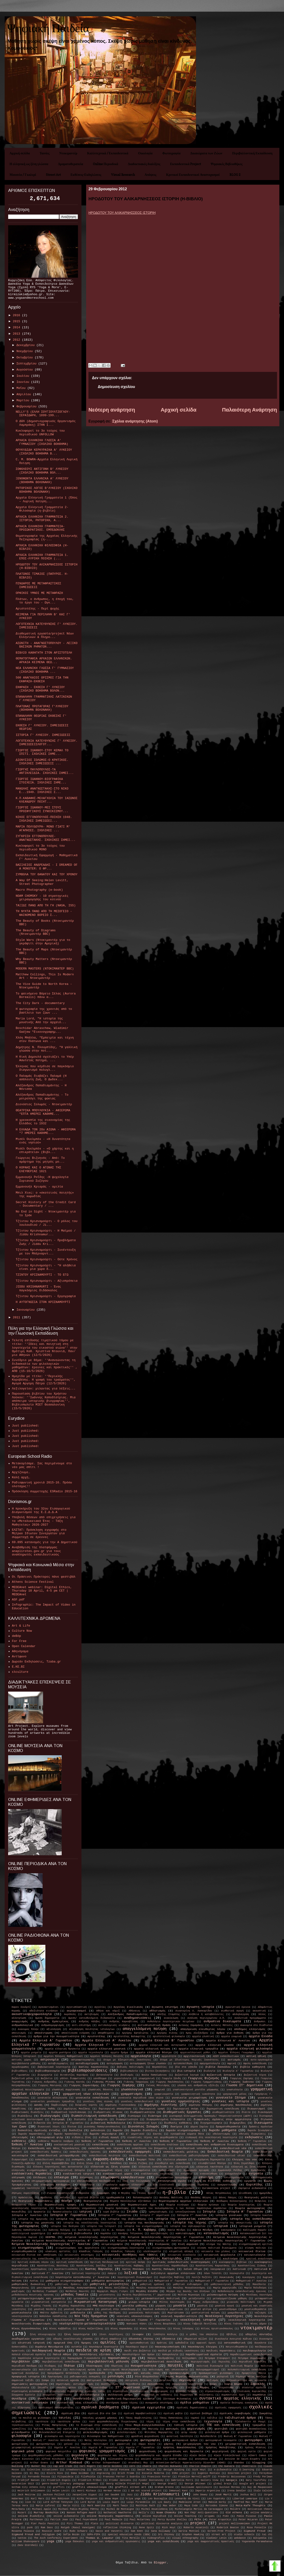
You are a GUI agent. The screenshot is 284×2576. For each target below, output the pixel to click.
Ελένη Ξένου (85, 2163)
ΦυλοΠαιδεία (208, 2436)
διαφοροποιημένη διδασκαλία (165, 2119)
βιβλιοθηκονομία (47, 2071)
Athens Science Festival (33, 1582)
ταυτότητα (41, 2421)
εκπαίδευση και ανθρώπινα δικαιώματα (214, 2144)
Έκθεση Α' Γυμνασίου (97, 2141)
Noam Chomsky (166, 2512)
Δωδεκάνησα (98, 2130)
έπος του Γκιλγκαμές (136, 2181)
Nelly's (144, 2512)
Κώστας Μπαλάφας (133, 2269)
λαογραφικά (217, 2269)
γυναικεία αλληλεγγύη (52, 2097)
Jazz (130, 2494)
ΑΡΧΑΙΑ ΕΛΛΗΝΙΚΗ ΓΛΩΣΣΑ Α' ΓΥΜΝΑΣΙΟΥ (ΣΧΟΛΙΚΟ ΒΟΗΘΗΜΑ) (42, 442)
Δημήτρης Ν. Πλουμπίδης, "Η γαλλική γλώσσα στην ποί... (46, 1049)
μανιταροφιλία (46, 2287)
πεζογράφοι (189, 2358)
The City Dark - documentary (40, 1003)
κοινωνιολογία (254, 2255)
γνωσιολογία (235, 2089)
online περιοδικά (154, 2516)
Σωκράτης (265, 2413)
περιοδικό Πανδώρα (24, 2366)
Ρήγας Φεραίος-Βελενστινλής (187, 2376)
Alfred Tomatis (85, 2459)
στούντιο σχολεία (254, 2387)
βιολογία (209, 2071)
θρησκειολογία (62, 2211)
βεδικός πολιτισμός (130, 2067)
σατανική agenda (68, 2380)
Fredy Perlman (262, 2476)
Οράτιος (162, 2342)
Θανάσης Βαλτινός (171, 2197)
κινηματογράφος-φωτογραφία (170, 2248)
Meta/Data (18, 2509)
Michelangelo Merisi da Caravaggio (199, 2509)
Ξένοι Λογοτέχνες (111, 2334)
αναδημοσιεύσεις (137, 2018)
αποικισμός (19, 2033)
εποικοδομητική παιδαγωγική (96, 2181)
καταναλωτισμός (216, 2233)
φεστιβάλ (221, 2429)
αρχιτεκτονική (194, 2056)
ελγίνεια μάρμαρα (174, 2159)
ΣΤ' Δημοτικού (127, 2387)
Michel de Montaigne (120, 2509)
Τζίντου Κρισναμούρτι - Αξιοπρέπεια (46, 1281)
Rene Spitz (146, 2527)
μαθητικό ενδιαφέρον (187, 2284)
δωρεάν (117, 2130)
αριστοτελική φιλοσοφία (169, 2036)
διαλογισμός (50, 2116)
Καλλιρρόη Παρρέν (254, 2230)
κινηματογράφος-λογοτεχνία (126, 2248)
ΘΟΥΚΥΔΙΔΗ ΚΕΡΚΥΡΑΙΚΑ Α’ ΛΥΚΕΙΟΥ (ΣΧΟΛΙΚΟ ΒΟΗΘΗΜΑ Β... (44, 451)
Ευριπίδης (254, 2184)
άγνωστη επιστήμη (165, 2007)
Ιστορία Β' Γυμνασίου (68, 2215)
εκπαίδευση (100, 2144)
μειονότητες (107, 2294)
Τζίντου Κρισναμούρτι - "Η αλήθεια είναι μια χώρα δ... (45, 1267)
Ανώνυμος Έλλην (28, 2029)
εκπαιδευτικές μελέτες (180, 2152)
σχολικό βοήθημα (201, 2413)
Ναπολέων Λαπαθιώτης (53, 2316)
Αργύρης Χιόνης (167, 2033)
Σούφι (213, 2384)
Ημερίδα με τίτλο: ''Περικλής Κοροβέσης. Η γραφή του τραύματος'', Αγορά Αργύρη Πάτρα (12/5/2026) (43, 1380)
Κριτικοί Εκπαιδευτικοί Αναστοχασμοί (193, 175)
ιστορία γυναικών (228, 2215)
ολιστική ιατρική (31, 2342)
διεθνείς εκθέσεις (178, 2123)
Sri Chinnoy (166, 2534)
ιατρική (85, 2211)
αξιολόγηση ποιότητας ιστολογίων (92, 2029)
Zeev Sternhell (27, 2545)
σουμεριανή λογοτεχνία (187, 2384)
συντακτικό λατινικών (30, 2402)
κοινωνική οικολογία (182, 2255)
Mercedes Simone (217, 2505)
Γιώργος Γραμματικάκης (206, 2082)
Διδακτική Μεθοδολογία (108, 2123)
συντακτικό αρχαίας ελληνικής (230, 2398)
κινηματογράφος (31, 2248)
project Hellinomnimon (234, 2523)
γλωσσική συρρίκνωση (66, 2089)
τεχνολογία (213, 2421)
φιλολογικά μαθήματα (252, 2432)
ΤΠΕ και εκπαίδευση (223, 2425)
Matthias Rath (145, 2505)
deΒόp (16, 1636)
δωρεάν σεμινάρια (103, 2134)
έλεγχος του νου (244, 2159)
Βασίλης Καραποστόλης (93, 2067)
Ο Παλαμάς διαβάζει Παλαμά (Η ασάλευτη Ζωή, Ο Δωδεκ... (41, 1077)
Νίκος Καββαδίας (60, 2328)
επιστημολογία (234, 2177)
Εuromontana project (216, 2188)
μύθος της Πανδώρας (107, 2312)
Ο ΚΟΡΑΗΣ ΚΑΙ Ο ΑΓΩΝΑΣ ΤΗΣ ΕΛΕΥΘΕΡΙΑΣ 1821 (38, 1169)
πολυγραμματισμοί (207, 2369)
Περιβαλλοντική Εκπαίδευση (252, 153)
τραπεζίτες (19, 2428)
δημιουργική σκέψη (185, 2108)
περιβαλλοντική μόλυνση (108, 2361)
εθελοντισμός (221, 2134)
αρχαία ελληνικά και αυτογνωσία (162, 2045)
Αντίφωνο (19, 1656)
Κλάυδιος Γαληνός (123, 2251)
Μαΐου (22, 388)
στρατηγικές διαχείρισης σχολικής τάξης (77, 2391)
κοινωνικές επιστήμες (79, 2255)
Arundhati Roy (138, 2462)
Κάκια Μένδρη (203, 2230)
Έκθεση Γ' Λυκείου (27, 2144)
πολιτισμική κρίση (82, 2369)
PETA (197, 2519)
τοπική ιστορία (185, 2425)
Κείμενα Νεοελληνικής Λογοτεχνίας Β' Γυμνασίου (70, 2240)
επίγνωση (18, 2177)
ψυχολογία (79, 2455)
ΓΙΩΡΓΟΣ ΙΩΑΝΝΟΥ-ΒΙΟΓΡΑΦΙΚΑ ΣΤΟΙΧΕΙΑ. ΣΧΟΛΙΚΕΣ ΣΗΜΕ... (41, 781)
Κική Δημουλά (188, 2244)
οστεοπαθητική (234, 2342)
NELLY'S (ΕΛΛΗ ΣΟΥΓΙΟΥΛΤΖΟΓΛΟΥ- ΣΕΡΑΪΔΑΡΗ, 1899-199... (43, 413)
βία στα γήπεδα (186, 2067)
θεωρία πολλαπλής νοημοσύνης (76, 2208)
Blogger (160, 2562)
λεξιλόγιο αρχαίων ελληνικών (173, 2273)
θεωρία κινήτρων (177, 2204)
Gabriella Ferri (182, 2480)
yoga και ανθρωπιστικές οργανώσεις (116, 2541)
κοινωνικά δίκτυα (252, 2251)
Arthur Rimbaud (69, 2462)
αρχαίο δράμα (119, 2052)
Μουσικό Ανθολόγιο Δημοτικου (163, 2309)
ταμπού (194, 2418)
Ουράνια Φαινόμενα (49, 2346)
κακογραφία (228, 2230)
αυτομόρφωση (115, 2063)
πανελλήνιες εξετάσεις (96, 2354)
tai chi (267, 2534)
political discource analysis (162, 2523)
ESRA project (181, 2473)
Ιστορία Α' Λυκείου (26, 2215)
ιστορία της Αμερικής (33, 2219)
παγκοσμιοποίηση (167, 2346)
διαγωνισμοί (256, 2108)
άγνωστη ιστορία (200, 2007)
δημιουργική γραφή (152, 2108)
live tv (30, 2502)
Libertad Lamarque (245, 2498)
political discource (120, 2523)
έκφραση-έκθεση (108, 2159)
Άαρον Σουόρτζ (21, 2007)
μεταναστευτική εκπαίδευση (114, 2298)
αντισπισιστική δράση (154, 2025)
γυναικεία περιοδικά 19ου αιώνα (140, 2097)
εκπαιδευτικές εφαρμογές (130, 2152)
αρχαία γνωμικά (231, 2036)
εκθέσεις (19, 2141)
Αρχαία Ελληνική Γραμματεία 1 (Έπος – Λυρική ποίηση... (46, 499)
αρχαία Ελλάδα (260, 2036)
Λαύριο (112, 2273)
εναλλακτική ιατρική (78, 2173)
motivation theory (260, 2509)
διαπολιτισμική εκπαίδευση (94, 2116)
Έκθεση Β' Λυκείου (214, 2141)
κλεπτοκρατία (152, 2251)
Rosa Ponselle (256, 2527)
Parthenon (36, 2519)
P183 (226, 2516)
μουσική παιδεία (45, 2309)
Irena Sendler (236, 2490)
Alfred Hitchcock (53, 2459)
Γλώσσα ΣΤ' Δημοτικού (244, 2085)
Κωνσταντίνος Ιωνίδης (91, 2265)
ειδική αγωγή (108, 2137)
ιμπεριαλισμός (158, 2211)
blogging (258, 2462)
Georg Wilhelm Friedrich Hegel (127, 2483)
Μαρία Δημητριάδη (225, 2287)
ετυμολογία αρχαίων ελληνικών (124, 2184)
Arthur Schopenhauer (106, 2462)
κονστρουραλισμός (124, 2258)
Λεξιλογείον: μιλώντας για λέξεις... (43, 1388)
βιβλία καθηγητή (252, 2067)
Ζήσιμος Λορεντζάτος (25, 2193)
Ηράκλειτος (25, 2197)
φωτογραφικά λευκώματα (221, 2440)
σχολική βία (70, 2413)
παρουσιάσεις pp (122, 2358)
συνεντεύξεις (84, 2398)
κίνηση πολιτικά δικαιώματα (217, 2248)
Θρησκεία (39, 2211)
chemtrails (249, 2466)
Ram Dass (47, 2527)
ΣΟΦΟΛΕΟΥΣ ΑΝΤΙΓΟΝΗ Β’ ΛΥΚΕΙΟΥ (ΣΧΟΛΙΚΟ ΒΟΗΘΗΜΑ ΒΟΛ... (42, 470)
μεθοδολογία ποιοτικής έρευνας (33, 2294)
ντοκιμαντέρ (256, 2328)
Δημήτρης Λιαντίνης (160, 2105)
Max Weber (169, 2505)
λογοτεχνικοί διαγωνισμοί (134, 2277)
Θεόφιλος (260, 2201)
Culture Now (22, 1631)
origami (209, 2516)
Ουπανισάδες (20, 2346)
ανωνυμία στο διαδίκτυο (256, 2025)
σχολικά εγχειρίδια (148, 2407)
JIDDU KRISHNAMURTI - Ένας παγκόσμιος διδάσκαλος (38, 1288)
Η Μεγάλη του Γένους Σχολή (136, 2193)
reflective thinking (117, 2527)
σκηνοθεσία (133, 2384)
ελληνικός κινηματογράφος (29, 2170)
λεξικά (130, 2273)
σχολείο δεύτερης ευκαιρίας (239, 2402)
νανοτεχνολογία (22, 2316)
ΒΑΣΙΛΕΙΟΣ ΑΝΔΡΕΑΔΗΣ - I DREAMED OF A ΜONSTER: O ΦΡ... (46, 866)
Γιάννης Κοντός (74, 2082)
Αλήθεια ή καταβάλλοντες (206, 2014)
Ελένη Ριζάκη (138, 2163)
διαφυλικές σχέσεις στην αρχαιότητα (222, 2119)
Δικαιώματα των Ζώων (206, 153)
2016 (17, 315)
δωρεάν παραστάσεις (31, 2134)
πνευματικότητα (143, 2366)
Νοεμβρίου (26, 351)
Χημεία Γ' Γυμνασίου (140, 2447)
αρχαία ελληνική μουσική (106, 2048)
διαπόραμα (134, 2116)
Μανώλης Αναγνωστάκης (151, 2287)
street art (218, 2534)
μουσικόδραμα (228, 2309)
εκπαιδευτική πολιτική (144, 2155)
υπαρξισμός (87, 2428)
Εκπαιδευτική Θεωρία (225, 2152)
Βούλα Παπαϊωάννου (154, 2075)
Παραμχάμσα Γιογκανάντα (84, 2358)
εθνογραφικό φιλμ (50, 2137)
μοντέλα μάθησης (134, 2305)
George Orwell (167, 2483)
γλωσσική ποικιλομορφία (28, 2089)
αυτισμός (234, 2059)
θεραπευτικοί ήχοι (142, 2204)
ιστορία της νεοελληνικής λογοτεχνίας (89, 2222)
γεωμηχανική (147, 2078)
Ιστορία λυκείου (261, 2215)
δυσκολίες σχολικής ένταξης (39, 2130)
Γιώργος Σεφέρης (121, 2085)
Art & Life (21, 1625)
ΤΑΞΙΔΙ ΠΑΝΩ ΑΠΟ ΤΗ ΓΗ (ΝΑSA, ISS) (45, 905)
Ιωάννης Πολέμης (59, 2230)
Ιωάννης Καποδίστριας (26, 2230)
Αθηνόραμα (20, 1651)
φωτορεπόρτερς (45, 2444)
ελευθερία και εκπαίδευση (172, 2163)
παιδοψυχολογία (254, 2350)
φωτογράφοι (254, 2440)
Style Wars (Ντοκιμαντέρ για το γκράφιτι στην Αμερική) (43, 941)
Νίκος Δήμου (258, 2323)
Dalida (97, 2469)
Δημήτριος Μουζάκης (77, 2108)
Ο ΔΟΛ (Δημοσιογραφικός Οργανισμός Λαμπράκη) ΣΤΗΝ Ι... (45, 423)
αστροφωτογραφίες (83, 2059)
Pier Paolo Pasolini (45, 2523)
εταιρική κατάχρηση (56, 2184)
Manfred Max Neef (245, 2502)
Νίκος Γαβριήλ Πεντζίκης (200, 2323)
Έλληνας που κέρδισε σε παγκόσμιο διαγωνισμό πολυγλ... (45, 1068)
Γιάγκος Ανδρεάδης (44, 2082)
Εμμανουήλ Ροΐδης (230, 2170)
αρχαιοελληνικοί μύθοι (195, 2052)
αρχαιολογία (141, 2056)
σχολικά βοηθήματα (99, 2407)
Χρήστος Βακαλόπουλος (179, 2447)
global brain (222, 2483)
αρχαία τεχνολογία (90, 2052)
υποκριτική (108, 2428)
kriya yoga (133, 2498)
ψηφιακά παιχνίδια (58, 2451)
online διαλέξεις (31, 2516)
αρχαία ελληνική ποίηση (152, 2048)
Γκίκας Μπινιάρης (158, 2085)
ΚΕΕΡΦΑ (50, 2237)
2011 (17, 1317)
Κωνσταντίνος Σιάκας (252, 2265)
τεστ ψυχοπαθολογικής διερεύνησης (113, 2421)
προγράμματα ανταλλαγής (63, 2373)
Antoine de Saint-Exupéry (242, 2459)
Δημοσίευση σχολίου (116, 387)
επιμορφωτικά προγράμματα (173, 2177)
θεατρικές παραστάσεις (35, 2201)
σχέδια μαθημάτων (194, 2402)
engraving (103, 2473)
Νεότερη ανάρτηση (111, 410)
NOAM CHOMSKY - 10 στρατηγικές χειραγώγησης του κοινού (42, 897)
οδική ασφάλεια (111, 2338)
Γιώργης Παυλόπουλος (170, 2082)
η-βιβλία (174, 2192)
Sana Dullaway (160, 2531)
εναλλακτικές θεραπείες (32, 2173)
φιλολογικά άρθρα (217, 2432)
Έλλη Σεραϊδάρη (244, 2163)
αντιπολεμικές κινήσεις (114, 2025)
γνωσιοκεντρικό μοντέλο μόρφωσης (196, 2089)
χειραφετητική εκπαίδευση (245, 2444)
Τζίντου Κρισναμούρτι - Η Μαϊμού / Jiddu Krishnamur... (45, 1232)
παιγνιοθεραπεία (237, 2346)
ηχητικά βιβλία (88, 2197)
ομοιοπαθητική (139, 2342)
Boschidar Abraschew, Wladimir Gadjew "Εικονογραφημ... (42, 1030)
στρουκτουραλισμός (217, 2391)
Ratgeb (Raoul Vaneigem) (78, 2527)
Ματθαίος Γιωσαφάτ (45, 2291)
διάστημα (154, 2116)
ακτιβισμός (92, 2014)
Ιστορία (209, 2211)
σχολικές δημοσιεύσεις (191, 2407)
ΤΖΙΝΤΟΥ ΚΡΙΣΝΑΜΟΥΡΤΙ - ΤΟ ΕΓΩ (42, 1275)
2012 (17, 340)
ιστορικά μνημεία (252, 2226)
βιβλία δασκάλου (218, 2067)
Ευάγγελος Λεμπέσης (195, 2184)
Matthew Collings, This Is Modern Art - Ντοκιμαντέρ (45, 976)
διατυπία (80, 2119)
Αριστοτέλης (96, 2036)
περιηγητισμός (200, 2361)
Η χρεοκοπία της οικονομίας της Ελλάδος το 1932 (43, 1121)
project (198, 2523)
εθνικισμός (20, 2137)
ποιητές (175, 2366)
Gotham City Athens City (28, 2487)
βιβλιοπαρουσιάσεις (87, 2071)
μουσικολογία (21, 2312)
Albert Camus (257, 2455)
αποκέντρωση (43, 2033)
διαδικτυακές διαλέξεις (28, 2112)
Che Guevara (226, 2466)
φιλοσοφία (21, 2436)
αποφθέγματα (106, 2033)
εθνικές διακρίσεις (252, 2134)
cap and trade (62, 2466)
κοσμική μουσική (204, 2258)
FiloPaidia (88, 2476)
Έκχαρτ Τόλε (146, 2159)
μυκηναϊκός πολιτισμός (144, 2312)
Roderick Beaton (228, 2527)
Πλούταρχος (94, 2366)
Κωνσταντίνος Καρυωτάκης (213, 2265)
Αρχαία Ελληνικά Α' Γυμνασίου (46, 2040)
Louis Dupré (111, 2502)
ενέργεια (186, 2173)
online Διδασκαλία (66, 2516)
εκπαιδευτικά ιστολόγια (193, 2148)
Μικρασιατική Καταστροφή (95, 2302)
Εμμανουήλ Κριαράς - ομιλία (39, 1186)
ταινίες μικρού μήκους (99, 2418)
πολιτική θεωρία (242, 2366)
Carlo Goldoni (112, 2466)
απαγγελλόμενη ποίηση (145, 2029)
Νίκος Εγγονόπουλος (26, 2328)
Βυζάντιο (46, 2078)
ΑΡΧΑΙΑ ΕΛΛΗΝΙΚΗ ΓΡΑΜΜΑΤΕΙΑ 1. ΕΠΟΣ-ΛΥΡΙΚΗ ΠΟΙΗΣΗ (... (42, 557)
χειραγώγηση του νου (199, 2444)
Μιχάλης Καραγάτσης (72, 2305)
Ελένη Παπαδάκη (111, 2163)
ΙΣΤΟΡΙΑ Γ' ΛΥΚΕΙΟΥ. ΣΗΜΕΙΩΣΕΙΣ (43, 735)
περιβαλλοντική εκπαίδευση (60, 2361)
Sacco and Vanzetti (109, 2531)
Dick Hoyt (199, 2469)
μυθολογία (77, 2312)
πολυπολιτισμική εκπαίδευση (247, 2369)
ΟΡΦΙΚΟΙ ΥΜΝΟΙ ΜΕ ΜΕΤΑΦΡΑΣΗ (39, 593)
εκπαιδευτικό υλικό (231, 2155)
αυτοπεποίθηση (182, 2063)
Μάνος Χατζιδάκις (116, 2287)
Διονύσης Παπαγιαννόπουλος (102, 2126)
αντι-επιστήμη (81, 2025)
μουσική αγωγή (224, 2305)
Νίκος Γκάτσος (233, 2323)
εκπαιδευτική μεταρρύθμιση (58, 2155)
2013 (17, 334)
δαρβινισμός (59, 2105)
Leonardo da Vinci (187, 2498)
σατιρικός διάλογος (138, 2380)
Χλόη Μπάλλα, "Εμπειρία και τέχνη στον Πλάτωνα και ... (45, 1039)
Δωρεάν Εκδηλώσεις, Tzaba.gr (36, 1661)
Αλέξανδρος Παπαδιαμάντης (128, 2014)
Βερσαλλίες (159, 2067)
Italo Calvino (263, 2490)
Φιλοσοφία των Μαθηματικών (105, 2436)
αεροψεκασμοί (76, 2010)
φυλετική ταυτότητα (179, 2436)
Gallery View (209, 2480)
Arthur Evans (39, 2462)
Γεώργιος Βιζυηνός (203, 2078)
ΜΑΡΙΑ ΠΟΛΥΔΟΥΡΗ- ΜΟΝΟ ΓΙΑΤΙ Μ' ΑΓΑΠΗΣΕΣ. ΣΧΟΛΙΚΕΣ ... (43, 828)
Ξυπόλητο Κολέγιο (165, 2334)
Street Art (53, 175)
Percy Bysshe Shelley (172, 2519)
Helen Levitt (61, 2490)
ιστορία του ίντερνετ (101, 2226)
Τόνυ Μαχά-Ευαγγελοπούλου (145, 2425)
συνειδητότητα (49, 2398)
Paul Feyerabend (86, 2519)
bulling (17, 2466)
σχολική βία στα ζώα (102, 2413)
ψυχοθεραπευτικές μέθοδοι (46, 2455)
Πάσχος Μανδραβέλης (161, 2358)
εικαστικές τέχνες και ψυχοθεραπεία (152, 2137)
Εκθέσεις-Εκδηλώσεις (86, 175)
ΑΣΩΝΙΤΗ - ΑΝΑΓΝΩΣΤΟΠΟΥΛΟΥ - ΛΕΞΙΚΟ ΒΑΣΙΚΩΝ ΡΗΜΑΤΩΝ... (46, 645)
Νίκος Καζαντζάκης (90, 2328)
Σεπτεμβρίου (27, 363)
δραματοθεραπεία (228, 2126)
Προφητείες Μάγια (254, 2373)
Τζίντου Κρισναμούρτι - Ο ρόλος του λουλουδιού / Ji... (46, 1223)
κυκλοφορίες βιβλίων (233, 2262)
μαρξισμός (18, 2291)
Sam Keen (137, 2531)
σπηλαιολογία (20, 2387)
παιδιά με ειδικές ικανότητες (178, 2350)
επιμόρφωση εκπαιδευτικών (123, 2177)
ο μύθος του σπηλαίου (202, 2334)
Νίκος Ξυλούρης (183, 2328)
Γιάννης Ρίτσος (103, 2082)
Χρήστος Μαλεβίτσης (221, 2447)
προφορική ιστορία (26, 2376)
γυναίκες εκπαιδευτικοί (137, 2101)
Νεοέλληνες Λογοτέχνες (224, 2316)
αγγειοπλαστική (76, 2007)
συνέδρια (19, 2398)
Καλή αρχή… (21, 1477)
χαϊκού (68, 2444)
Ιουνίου (24, 382)
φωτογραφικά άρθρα (184, 2440)
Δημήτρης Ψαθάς (44, 2108)
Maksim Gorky (217, 2502)
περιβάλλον (21, 2361)
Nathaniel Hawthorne (117, 2512)
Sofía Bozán (71, 2534)
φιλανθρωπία (21, 2432)
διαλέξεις (24, 2116)
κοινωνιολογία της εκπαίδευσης (33, 2258)
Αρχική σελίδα (20, 153)
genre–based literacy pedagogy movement (70, 2483)
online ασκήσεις (261, 2512)
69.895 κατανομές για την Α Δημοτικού (44, 1542)
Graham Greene (164, 2487)
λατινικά (239, 2269)
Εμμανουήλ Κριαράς (196, 2170)
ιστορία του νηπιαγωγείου (187, 2226)
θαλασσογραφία (142, 2197)
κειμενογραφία (112, 2244)
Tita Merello (131, 2538)
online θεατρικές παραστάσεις (110, 2516)
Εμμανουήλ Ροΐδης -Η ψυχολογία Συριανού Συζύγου (42, 1179)
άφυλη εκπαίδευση (255, 2063)
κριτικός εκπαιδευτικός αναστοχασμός (181, 2262)
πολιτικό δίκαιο (50, 2369)
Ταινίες (45, 153)
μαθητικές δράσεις (68, 2284)
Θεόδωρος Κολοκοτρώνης (231, 2201)
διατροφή (57, 2119)
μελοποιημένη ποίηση (222, 2294)
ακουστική (259, 2010)
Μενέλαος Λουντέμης (259, 2294)
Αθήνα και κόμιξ (108, 2010)
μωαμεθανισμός (237, 2312)
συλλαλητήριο (89, 2394)
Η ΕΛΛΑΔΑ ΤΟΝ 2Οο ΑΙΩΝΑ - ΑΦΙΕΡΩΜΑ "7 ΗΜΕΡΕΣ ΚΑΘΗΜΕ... (45, 1131)
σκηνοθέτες (155, 2384)
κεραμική (138, 2244)
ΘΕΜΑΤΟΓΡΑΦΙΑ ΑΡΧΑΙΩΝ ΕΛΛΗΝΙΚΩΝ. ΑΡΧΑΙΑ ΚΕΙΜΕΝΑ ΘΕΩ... (44, 660)
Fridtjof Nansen (29, 2480)
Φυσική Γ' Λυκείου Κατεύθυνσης (54, 2440)
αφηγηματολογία (210, 2063)
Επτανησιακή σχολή (172, 2181)
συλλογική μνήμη (120, 2394)
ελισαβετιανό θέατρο (212, 2163)
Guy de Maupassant (259, 2487)
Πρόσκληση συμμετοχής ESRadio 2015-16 (44, 1491)
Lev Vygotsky (216, 2498)
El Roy (34, 2473)
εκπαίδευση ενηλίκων (164, 2144)
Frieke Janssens (120, 2480)
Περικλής (224, 2361)
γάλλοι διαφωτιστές (73, 2078)
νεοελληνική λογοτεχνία (246, 2320)
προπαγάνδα (97, 2373)
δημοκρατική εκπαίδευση (222, 2108)
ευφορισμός (95, 2188)
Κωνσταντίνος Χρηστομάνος (29, 2269)
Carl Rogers (88, 2466)
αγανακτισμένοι (48, 2007)
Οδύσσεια (168, 2339)
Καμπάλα (106, 2233)
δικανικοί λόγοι (49, 2126)
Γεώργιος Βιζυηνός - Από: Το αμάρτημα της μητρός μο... (40, 1159)
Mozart (21, 2512)
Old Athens (234, 2512)
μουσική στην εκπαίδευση (118, 2309)
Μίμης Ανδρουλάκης (206, 2302)
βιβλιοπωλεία (129, 2071)
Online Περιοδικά (105, 164)
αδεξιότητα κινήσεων (43, 2010)
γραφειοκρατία (163, 2094)
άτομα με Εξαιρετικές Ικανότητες (127, 2059)
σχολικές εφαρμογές (228, 2407)
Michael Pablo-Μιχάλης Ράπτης (78, 2509)
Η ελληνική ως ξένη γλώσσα (29, 164)
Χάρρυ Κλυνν (147, 2444)
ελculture (20, 1672)
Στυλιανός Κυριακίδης (251, 2391)
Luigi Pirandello (138, 2502)
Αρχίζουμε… (21, 1472)
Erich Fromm (126, 2473)
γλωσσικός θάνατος (100, 2089)
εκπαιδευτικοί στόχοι (49, 2159)
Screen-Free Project (221, 2531)
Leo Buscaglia (157, 2498)
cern (132, 2466)
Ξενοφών (137, 2334)
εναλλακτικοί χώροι (117, 2173)
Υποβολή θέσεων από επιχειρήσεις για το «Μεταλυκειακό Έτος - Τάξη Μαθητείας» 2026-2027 (43, 1521)
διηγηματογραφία (211, 2123)
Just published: (25, 1425)
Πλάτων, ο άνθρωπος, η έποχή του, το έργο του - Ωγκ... (45, 601)
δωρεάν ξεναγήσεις (259, 2130)
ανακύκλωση (171, 2018)
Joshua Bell (248, 2494)
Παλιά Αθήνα (62, 2354)
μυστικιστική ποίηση (206, 2312)
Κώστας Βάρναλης (99, 2269)
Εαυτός (157, 2134)
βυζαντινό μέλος (23, 2078)
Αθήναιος (134, 2010)
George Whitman (195, 2483)
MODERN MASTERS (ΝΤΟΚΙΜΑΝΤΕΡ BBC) (45, 968)
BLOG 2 (235, 175)
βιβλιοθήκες (20, 2071)
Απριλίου (25, 394)
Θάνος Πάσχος (228, 2197)
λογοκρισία (237, 2273)
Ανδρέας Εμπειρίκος (53, 2021)
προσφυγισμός (179, 2373)
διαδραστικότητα (142, 2112)
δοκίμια (176, 2126)
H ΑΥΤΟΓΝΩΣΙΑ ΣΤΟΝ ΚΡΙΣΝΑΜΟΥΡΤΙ (43, 1302)
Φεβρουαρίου (27, 406)
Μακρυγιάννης (20, 2287)
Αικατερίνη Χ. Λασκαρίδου (194, 2010)
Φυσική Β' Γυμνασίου (238, 2436)
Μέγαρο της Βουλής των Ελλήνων (188, 2291)
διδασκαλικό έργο (145, 2123)
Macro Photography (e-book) (39, 890)
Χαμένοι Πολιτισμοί (94, 2444)
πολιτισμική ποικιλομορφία (121, 2369)
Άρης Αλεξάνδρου (197, 2033)
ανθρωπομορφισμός (52, 2025)
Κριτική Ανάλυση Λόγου (33, 2262)
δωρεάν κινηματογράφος (183, 2130)
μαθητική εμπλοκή (152, 2284)
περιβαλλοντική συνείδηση (161, 2361)
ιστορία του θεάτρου (65, 2226)
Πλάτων (69, 2366)
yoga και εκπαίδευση (163, 2541)
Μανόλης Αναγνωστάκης (79, 2287)
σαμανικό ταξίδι (23, 2380)
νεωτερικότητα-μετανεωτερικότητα (87, 2323)
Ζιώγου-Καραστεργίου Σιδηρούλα (68, 2193)
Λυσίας (34, 2280)
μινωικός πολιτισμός (241, 2302)
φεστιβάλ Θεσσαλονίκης (251, 2428)
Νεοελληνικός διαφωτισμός (31, 2323)
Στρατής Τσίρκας (187, 2391)
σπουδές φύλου (66, 2387)
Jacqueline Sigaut (84, 2494)
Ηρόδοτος (46, 2197)
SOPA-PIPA (93, 2534)
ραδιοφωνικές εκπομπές (85, 2376)
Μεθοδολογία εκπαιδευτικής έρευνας (242, 2291)
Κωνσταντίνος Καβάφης (129, 2265)
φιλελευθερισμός (95, 2432)
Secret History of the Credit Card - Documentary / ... (45, 1204)
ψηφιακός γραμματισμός (102, 2451)
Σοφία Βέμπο (233, 2384)
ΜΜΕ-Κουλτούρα (103, 2305)
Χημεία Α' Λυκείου (67, 2447)
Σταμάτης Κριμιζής (164, 2387)
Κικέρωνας (162, 2244)
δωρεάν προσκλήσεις (67, 2134)
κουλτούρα (230, 2258)
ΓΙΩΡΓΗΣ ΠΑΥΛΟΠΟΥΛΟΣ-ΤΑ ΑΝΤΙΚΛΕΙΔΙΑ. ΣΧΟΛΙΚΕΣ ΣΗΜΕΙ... (45, 771)
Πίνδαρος (50, 2366)
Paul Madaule (113, 2519)
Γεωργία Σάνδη (171, 2078)
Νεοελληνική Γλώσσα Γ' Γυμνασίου (143, 2320)
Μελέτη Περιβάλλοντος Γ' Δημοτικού (147, 2294)
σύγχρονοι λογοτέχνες (57, 2394)
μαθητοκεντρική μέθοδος (227, 2284)
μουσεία (179, 2305)
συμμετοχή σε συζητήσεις (197, 2394)
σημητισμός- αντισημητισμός (75, 2384)
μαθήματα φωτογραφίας (107, 2280)
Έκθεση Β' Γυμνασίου (176, 2141)
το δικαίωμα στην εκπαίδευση (96, 2425)
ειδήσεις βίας (81, 2137)
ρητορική (222, 2376)
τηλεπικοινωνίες (23, 2425)
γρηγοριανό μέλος (235, 2094)
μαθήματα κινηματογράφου (64, 2280)
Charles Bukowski (170, 2466)
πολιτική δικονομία (209, 2366)
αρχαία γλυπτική (203, 2036)
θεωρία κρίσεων (208, 2204)
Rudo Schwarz (79, 2531)
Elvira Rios (55, 2473)
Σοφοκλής (257, 2384)
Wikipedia (259, 2538)
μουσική (202, 2305)
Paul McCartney (140, 2519)
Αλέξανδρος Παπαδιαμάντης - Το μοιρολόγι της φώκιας (42, 1096)
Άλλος (262, 2014)
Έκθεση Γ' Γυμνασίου (252, 2141)
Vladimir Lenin (216, 2538)
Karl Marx (37, 2498)
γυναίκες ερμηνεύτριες (181, 2101)
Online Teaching (185, 2516)
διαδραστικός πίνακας (108, 2112)
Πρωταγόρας (55, 2376)
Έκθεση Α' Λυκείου (136, 2141)
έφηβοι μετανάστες (124, 2188)
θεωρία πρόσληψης (117, 2208)
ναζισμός (260, 2312)
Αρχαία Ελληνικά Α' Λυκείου (106, 2040)
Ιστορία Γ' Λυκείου (192, 2215)
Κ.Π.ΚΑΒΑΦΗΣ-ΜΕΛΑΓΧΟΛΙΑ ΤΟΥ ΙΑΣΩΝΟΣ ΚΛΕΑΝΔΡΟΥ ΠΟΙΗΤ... (46, 800)
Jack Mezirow (26, 2494)
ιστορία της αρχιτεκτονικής (77, 2219)
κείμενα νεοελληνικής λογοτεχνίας (91, 2237)
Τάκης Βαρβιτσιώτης (138, 2418)
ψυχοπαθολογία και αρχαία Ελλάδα (158, 2455)
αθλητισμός (157, 2010)
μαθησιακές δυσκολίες (28, 2284)
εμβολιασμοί (167, 2170)
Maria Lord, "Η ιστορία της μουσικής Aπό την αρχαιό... (41, 1020)
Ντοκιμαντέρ (68, 153)
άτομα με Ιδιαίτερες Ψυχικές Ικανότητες (189, 2059)
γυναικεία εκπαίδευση (92, 2097)
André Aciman (178, 2459)
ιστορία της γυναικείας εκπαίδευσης (186, 2219)
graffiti (59, 2487)
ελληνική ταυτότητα (209, 2166)
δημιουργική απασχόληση (115, 2108)
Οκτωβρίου (26, 357)
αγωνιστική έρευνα (237, 2007)
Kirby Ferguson (87, 2498)
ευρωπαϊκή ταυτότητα (26, 2188)
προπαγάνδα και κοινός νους (137, 2373)
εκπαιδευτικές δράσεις (45, 2151)
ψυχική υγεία (247, 2451)
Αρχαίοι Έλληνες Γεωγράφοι (236, 2052)
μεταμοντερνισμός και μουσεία (41, 2298)
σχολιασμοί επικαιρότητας (56, 2407)
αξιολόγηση (54, 2029)
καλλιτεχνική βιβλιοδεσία (72, 2233)
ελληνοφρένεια (140, 2170)
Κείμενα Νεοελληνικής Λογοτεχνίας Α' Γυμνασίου (166, 2237)
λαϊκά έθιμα (193, 2269)
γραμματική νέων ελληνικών (86, 2094)
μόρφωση (161, 2305)
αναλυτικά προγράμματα (250, 2018)
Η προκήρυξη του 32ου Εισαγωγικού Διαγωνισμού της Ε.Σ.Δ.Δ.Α (41, 1510)
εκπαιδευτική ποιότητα (104, 2155)
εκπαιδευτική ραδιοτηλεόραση (189, 2155)
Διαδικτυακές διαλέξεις (144, 164)
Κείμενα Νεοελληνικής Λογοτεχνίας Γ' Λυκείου (51, 2244)
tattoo (22, 2538)
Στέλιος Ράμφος (198, 2387)
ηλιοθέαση (245, 2193)
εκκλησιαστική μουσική (69, 2144)
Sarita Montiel (189, 2531)
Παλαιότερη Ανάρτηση (249, 410)
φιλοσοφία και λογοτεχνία (62, 2436)
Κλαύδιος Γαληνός (91, 2251)
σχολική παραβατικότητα (140, 2413)
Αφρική (231, 2063)
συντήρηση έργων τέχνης (122, 2402)
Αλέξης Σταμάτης (168, 2014)
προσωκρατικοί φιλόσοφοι (216, 2373)
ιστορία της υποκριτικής (235, 2222)
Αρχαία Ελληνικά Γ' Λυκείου (100, 2045)
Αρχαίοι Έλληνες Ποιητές (106, 2056)
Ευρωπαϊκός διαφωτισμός (63, 2188)
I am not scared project (145, 2490)
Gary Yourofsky (256, 2480)
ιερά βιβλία (111, 2211)
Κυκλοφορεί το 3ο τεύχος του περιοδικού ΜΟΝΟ (40, 847)
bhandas (239, 2462)
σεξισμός (213, 2380)
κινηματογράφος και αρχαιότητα (77, 2248)
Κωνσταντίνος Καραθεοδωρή (169, 2265)
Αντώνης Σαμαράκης (191, 2025)
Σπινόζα (43, 2387)
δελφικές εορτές (86, 2105)
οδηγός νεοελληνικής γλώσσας (73, 2338)
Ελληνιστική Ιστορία (70, 2170)
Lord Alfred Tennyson (58, 2502)
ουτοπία (76, 2346)
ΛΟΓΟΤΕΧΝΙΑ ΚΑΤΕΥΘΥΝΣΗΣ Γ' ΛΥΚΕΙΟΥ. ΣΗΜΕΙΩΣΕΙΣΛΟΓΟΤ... (46, 742)
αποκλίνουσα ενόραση (75, 2033)
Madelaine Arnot (190, 2502)
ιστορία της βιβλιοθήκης (127, 2219)
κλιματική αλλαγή (181, 2251)
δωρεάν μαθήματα (222, 2130)
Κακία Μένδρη (176, 2230)
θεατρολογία (92, 2201)
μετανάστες (81, 2298)
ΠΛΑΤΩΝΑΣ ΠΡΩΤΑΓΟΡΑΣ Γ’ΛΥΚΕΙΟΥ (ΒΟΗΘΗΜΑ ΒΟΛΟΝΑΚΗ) (42, 708)
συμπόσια (259, 2394)
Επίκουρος (86, 2177)
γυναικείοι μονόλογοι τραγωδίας (52, 2101)
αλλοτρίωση (19, 2018)
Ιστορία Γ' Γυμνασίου (114, 2215)
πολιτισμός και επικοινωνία (168, 2369)
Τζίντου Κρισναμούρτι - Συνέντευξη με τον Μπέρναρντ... (45, 1251)
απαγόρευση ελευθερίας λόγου (202, 2029)
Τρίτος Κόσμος (44, 2429)
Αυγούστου (26, 369)
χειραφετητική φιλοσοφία (29, 2447)
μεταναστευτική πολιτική (160, 2298)
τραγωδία (258, 2425)
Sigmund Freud (254, 2531)
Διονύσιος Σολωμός (143, 2126)
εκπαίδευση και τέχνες (105, 2148)
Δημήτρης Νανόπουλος (236, 2105)
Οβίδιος (232, 2334)
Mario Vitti (71, 2505)
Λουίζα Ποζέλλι (202, 2277)
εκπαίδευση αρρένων (130, 2144)
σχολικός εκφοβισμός (235, 2413)
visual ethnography (185, 2538)
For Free (19, 1641)
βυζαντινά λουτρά (187, 2075)
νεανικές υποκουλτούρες (135, 2316)
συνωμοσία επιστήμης (159, 2402)
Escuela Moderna (153, 2473)
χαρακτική (123, 2444)
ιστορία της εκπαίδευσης (251, 2219)
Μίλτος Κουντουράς (172, 2302)
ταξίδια (212, 2418)
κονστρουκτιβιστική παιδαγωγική (83, 2258)
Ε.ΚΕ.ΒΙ (18, 1667)
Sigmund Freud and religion (33, 2534)
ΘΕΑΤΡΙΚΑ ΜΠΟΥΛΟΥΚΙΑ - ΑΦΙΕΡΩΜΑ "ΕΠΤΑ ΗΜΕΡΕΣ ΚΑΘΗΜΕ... (43, 1112)
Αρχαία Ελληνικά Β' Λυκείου (228, 2040)
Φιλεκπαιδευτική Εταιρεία (56, 2432)
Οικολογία (145, 153)
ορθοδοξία (181, 2342)
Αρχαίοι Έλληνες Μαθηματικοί (63, 2056)
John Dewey (200, 2494)
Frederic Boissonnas (232, 2476)
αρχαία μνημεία (31, 2052)
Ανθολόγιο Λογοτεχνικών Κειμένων (170, 2021)
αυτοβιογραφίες (58, 2063)
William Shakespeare (25, 2541)
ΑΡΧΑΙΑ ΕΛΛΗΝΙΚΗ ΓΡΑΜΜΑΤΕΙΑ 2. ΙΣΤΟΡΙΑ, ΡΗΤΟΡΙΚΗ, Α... (42, 518)
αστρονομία (49, 2059)
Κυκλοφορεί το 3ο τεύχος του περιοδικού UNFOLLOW (40, 432)
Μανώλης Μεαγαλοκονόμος (189, 2287)
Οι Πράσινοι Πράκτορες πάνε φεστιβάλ (43, 1577)
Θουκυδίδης (19, 2211)
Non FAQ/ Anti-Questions (201, 2512)
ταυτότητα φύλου (68, 2421)
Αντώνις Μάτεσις (222, 2025)
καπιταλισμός (185, 2233)
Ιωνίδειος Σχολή (89, 2230)
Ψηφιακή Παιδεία (48, 28)
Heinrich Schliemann (31, 2490)
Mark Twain (120, 2505)
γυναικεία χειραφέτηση (189, 2097)
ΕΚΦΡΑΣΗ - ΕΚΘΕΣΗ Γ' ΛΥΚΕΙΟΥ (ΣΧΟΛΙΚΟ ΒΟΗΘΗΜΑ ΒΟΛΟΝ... (40, 689)
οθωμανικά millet (195, 2338)
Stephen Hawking (193, 2534)
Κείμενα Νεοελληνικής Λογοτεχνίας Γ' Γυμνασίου (227, 2240)
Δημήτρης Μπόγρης (200, 2105)
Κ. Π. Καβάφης (144, 2230)
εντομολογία (233, 2173)
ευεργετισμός (227, 2184)
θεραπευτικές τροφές (61, 2204)
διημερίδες (238, 2123)
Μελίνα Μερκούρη (189, 2294)
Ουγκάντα (260, 2342)
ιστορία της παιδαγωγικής (144, 2222)
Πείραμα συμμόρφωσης (252, 2358)
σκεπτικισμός (109, 2384)
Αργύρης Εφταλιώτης (135, 2033)
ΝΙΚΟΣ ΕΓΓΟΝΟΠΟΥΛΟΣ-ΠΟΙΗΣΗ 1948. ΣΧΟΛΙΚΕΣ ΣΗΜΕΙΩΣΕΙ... (44, 819)
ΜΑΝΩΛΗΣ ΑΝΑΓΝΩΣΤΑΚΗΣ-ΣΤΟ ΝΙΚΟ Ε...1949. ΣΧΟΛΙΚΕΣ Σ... (42, 790)
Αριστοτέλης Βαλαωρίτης (129, 2036)
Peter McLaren (248, 2519)
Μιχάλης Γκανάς (41, 2305)
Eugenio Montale (209, 2473)
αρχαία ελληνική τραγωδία (198, 2048)
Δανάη (38, 2105)
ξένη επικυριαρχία (42, 2334)
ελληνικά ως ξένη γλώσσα (110, 2166)
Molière (235, 2509)
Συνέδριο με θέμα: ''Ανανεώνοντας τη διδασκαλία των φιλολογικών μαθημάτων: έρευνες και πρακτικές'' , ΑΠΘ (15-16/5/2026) (44, 1365)
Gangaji (231, 2480)
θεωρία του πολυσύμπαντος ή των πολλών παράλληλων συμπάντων (182, 2208)
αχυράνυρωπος (20, 2067)
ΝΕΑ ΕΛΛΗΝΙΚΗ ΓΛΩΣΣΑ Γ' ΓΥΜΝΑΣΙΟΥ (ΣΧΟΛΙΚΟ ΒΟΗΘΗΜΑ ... (45, 670)
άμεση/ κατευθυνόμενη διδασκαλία (91, 2018)
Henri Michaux (86, 2490)
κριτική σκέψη (135, 2262)
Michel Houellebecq (154, 2509)
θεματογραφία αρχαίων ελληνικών (183, 2201)
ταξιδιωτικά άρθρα (240, 2418)
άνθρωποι (260, 2021)
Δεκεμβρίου (27, 345)
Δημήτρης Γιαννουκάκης (120, 2105)
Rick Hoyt (169, 2527)
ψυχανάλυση (147, 2451)
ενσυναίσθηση (208, 2173)
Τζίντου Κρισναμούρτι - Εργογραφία (45, 1296)
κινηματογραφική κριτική (255, 2244)
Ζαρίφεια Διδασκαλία (252, 2188)
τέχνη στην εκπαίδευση (179, 2421)
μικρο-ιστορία (139, 2302)
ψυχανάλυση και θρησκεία (184, 2451)
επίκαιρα (61, 2177)
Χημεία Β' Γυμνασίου (102, 2447)
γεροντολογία (122, 2078)
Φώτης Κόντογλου (96, 2440)
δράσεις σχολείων (260, 2126)
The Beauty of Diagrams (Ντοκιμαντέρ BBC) (36, 932)
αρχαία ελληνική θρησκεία (62, 2048)
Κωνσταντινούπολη (66, 2269)
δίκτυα (72, 2126)
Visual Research (123, 175)
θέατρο (66, 2201)
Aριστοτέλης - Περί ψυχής (37, 608)
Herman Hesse (112, 2490)
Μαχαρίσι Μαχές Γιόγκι (112, 2291)
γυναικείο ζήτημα (231, 2097)
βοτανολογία (104, 2075)
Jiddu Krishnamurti (159, 2494)
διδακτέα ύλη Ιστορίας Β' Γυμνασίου (58, 2123)
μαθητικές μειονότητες (109, 2284)
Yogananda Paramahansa (257, 2541)
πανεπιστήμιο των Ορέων (138, 2354)
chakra (146, 2466)
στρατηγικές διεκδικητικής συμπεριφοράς (140, 2391)
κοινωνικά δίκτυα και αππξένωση (34, 2255)
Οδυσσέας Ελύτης (141, 2339)
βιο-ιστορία (186, 2071)
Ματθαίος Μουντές (77, 2291)
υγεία (67, 2429)
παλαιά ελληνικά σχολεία (28, 2354)
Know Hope (111, 2498)
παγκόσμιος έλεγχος (202, 2346)
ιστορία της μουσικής (37, 2222)
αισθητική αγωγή (232, 2010)
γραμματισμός (132, 2094)
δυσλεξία (75, 2130)
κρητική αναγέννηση (259, 2258)
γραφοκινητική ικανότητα (198, 2094)
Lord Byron (87, 2502)
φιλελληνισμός (126, 2432)
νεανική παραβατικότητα (179, 2316)
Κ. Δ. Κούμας (116, 2230)
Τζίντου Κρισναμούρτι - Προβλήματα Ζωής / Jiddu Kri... (45, 1242)
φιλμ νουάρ (188, 2432)
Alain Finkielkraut (227, 2455)
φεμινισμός (196, 2429)
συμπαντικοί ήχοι (233, 2394)
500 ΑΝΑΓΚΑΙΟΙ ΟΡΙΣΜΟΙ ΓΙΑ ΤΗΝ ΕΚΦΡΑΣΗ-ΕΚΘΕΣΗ (42, 679)
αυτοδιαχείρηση (87, 2063)
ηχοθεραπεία (115, 2197)
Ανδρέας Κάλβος (89, 2021)
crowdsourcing (75, 2469)
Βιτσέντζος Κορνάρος (74, 2075)
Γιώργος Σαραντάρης (84, 2085)
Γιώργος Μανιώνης (50, 2085)
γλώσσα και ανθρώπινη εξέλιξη (198, 2085)
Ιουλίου (24, 376)
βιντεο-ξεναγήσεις (157, 2071)
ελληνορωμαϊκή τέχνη (108, 2170)
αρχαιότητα (169, 2056)
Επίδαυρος (39, 2177)
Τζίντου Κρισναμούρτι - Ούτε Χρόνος (46, 1259)
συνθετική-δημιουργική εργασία (130, 2398)
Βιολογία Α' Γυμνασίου (238, 2071)
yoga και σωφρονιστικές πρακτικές (210, 2541)
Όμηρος (86, 2342)
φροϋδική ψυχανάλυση (145, 2436)
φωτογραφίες (150, 2440)
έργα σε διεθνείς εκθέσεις (215, 2181)
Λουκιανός (226, 2277)
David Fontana (119, 2469)
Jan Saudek (112, 2494)
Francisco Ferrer (159, 2476)
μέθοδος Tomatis (74, 2294)
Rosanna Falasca (23, 2531)
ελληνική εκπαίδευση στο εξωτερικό (163, 2166)
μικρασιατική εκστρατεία (49, 2302)
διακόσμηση (265, 2112)
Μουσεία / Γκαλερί (23, 175)
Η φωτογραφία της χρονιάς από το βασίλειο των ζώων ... (44, 1010)
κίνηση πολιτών (255, 2248)
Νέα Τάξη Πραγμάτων (90, 2316)
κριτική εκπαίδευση (69, 2262)
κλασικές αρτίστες (58, 2251)
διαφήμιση (100, 2119)
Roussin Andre (51, 2531)
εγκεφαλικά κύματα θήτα (187, 2134)
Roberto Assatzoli (196, 2527)
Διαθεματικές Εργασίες (182, 2112)
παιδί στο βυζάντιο (137, 2350)
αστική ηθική (256, 2056)
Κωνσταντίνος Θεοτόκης (52, 2265)
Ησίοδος (65, 2197)
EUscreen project (239, 2473)
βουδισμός (127, 2075)
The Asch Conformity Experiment (56, 2538)
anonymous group (206, 2459)
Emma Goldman (80, 2473)
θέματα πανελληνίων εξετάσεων (130, 2201)
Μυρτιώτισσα (176, 2312)
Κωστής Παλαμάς (163, 2269)
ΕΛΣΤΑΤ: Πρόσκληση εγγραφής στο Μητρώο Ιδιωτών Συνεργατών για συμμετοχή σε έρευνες (39, 1533)
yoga (50, 2541)
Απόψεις (150, 175)
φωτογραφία (123, 2440)
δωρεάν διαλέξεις (144, 2130)
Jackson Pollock (53, 2494)
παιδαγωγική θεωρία (48, 2350)
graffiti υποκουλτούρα (89, 2487)
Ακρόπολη (70, 2014)
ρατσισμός (116, 2376)
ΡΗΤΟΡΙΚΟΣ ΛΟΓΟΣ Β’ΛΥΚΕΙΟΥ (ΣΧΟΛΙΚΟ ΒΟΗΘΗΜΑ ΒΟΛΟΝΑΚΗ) (46, 490)
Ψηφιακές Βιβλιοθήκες (227, 164)
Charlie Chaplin (200, 2466)
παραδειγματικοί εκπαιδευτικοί (251, 2354)
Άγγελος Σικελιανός (128, 2007)
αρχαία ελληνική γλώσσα (214, 2045)
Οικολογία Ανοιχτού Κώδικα (233, 2338)
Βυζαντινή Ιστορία (221, 2075)
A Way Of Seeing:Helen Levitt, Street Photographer (42, 882)
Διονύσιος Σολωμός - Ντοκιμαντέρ (44, 1104)
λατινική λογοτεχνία (86, 2273)
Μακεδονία (259, 2284)
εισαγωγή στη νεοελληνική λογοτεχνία (211, 2137)
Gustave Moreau (230, 2487)
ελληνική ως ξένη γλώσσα (248, 2166)
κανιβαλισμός (159, 2233)
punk (30, 2527)
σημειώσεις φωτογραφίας (29, 2384)
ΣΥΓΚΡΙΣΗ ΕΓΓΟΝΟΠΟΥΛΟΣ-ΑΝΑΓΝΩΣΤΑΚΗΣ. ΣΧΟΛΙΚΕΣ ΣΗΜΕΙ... (45, 838)
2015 (17, 321)
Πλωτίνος (117, 2366)
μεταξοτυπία (197, 2298)
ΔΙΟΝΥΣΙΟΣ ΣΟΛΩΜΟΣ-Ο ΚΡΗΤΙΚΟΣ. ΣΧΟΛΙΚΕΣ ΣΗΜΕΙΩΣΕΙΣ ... (42, 761)
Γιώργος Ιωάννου (241, 2082)
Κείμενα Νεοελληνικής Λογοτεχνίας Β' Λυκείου (149, 2240)
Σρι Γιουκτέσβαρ (96, 2387)
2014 (17, 327)
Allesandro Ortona (120, 2459)
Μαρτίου (24, 400)
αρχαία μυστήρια (60, 2052)
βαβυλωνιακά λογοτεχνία (54, 2067)
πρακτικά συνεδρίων (25, 2373)
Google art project (252, 2483)
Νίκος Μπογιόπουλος (153, 2328)
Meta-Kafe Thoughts (251, 2505)
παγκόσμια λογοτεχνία (103, 2346)
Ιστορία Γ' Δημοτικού (154, 2215)
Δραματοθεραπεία (70, 164)
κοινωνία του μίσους (215, 2251)
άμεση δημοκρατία (47, 2018)
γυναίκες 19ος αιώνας (98, 2101)
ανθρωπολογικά (22, 2025)
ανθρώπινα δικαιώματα (222, 2021)
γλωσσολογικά (132, 2089)
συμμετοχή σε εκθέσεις (156, 2394)
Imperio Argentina (207, 2490)
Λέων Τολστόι (213, 2273)
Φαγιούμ (153, 2428)
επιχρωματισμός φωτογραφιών (51, 2181)
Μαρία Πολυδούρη (255, 2287)
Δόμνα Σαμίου (199, 2126)
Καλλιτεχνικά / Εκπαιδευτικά (107, 153)
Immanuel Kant (178, 2490)
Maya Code (191, 2505)
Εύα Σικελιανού (163, 2184)
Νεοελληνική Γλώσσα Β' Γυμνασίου (80, 2320)
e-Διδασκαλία (222, 2469)
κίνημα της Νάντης (218, 2244)
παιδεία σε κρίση (93, 2350)
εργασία (250, 2181)
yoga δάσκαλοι (75, 2541)
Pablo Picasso (246, 2516)
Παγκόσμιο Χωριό (137, 2346)
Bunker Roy (38, 2466)
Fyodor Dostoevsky (151, 2480)
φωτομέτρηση (20, 2444)
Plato (94, 2523)
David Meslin (146, 2469)
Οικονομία (265, 2338)
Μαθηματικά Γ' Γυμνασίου (212, 2280)
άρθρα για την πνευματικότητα (56, 2036)
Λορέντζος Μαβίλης (172, 2277)
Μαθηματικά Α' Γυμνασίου (171, 2280)
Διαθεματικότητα (223, 2112)
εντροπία (256, 2173)
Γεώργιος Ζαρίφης (241, 2078)
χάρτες (169, 2444)
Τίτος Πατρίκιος (54, 2425)
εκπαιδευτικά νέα (233, 2148)
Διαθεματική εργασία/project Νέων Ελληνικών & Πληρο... (45, 635)
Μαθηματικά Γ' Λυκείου (251, 2280)
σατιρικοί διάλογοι (102, 2380)
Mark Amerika (96, 2505)
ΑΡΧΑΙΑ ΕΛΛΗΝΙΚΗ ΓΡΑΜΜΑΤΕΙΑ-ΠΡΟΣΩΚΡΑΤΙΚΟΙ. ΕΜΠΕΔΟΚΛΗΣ (40, 528)
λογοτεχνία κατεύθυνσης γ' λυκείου (82, 2277)
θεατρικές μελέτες (258, 2197)
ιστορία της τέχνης (189, 2222)
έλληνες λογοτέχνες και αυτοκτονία (57, 2166)
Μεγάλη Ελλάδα (147, 2291)
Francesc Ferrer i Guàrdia (121, 2476)
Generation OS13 (23, 2483)
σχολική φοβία (173, 2413)
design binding (173, 2469)
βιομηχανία (45, 2075)
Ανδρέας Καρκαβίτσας (123, 2021)
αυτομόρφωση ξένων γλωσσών (148, 2063)
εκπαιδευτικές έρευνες (85, 2151)
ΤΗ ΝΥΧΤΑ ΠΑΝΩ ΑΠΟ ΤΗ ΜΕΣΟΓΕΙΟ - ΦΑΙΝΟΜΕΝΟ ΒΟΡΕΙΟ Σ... (44, 913)
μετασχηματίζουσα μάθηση (230, 2298)
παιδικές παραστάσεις (220, 2350)
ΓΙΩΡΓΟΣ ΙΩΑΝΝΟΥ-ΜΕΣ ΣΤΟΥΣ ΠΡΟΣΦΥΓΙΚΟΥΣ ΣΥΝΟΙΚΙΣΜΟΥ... (42, 809)
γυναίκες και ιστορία (230, 2101)
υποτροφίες (132, 2429)
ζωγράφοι (103, 2193)
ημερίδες (265, 2193)
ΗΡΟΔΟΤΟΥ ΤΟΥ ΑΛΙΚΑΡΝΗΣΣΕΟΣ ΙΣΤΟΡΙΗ (122, 213)
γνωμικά (160, 2089)
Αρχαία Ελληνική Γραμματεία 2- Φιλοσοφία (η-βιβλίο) (42, 509)
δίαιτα (246, 2112)
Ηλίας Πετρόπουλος (218, 2193)
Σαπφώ (45, 2380)
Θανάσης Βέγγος (201, 2197)
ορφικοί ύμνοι (206, 2342)
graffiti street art (130, 2487)
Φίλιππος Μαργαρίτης (159, 2432)
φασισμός (172, 2429)
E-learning (247, 2469)
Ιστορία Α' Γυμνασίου (245, 2211)
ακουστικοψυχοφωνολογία (32, 2014)
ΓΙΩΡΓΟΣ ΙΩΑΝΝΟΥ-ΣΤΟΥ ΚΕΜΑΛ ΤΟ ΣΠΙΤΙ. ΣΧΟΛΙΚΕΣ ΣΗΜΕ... (42, 752)
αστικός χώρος (21, 2059)
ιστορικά (220, 2226)
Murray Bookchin (46, 2512)
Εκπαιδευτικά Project (185, 164)
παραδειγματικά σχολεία (204, 2354)
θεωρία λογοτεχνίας (241, 2204)
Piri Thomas (75, 2523)
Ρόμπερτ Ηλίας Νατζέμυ (251, 2376)
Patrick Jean (59, 2519)
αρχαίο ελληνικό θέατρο (153, 2052)
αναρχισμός (20, 2021)
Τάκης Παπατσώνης (171, 2418)
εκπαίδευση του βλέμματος (149, 2148)
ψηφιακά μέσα (23, 2451)
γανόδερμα (99, 2078)
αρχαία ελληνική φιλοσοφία (249, 2048)
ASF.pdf (18, 1599)
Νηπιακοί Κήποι (136, 2323)
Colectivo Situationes (42, 2469)
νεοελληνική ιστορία (198, 2320)
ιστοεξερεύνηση (185, 2211)
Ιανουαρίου (27, 1310)
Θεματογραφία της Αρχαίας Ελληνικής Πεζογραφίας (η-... (46, 537)
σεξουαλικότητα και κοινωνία (246, 2380)
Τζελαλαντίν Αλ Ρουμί (250, 2421)
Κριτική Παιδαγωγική (104, 2262)
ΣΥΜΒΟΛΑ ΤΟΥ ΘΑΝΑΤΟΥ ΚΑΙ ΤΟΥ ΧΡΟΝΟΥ (46, 874)
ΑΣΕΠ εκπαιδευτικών (226, 2056)
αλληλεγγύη (241, 2014)
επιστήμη (206, 2177)
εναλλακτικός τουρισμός (157, 2173)
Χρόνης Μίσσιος (255, 2447)
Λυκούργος (248, 2277)
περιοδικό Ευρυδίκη (252, 2361)
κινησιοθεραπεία (24, 2251)
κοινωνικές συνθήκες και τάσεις (130, 2255)
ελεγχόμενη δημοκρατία (209, 2159)
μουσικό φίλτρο (201, 2309)
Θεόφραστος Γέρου (24, 2204)
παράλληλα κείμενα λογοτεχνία (38, 2358)
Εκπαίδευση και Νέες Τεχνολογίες (54, 2148)
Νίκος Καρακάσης (121, 2328)
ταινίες (64, 2418)
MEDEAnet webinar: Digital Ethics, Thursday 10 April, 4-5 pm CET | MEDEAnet (42, 1591)
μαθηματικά (139, 2280)
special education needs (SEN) (129, 2534)
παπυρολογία (170, 2354)
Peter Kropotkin (220, 2519)
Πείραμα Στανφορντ (217, 2358)
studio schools (244, 2534)
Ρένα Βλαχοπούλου (147, 2376)
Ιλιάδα (132, 2211)
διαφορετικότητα (127, 2119)
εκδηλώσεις (254, 2137)
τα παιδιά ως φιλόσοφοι (34, 2418)
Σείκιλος (165, 2380)
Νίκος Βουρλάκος (165, 2323)
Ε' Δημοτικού (135, 2134)
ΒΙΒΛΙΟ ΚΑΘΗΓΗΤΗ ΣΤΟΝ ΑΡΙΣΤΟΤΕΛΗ (44, 652)
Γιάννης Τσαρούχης (136, 2082)
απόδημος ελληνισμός (250, 2029)
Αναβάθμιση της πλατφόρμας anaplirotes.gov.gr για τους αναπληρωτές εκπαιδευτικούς (36, 1551)
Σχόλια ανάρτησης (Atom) (135, 421)
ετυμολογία (87, 2184)
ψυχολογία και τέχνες (113, 2455)
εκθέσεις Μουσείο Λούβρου (56, 2141)
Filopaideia (65, 2476)
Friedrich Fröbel (90, 2480)
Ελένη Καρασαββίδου (56, 2163)
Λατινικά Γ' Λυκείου (47, 2273)
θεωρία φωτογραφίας (250, 2208)
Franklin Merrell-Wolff (194, 2476)
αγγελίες (100, 2007)
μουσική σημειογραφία (78, 2309)
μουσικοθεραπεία (255, 2309)
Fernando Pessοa (39, 2476)
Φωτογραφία (171, 153)
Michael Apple (41, 2509)
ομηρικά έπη (63, 2342)
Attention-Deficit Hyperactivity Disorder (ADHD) (191, 2462)
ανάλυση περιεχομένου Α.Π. (206, 2018)
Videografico (156, 2538)
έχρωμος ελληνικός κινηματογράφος (171, 2188)
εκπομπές (78, 2159)
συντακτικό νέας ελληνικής (77, 2402)
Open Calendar (23, 1646)
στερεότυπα (226, 2387)
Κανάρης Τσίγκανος (130, 2233)
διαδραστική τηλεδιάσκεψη (68, 2112)
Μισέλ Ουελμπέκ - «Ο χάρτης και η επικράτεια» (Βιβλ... (45, 1150)
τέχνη (150, 2421)
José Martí (223, 2494)
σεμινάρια (187, 2380)
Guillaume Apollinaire (196, 2487)
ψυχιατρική (220, 2451)
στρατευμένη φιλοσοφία (27, 2391)
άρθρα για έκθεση (229, 2033)
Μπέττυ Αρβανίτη (51, 2312)
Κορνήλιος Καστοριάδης (163, 2258)
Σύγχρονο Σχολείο (23, 2394)
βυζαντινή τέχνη (255, 2075)
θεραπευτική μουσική (102, 2204)
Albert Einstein (23, 2459)
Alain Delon (197, 2455)
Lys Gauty (164, 2502)
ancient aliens (151, 2459)
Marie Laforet (45, 2505)
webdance (240, 2538)
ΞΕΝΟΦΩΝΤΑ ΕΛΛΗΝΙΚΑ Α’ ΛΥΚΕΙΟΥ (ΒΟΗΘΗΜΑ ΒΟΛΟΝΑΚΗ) (42, 480)
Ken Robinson (60, 2498)
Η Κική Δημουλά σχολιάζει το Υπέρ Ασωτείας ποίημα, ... (45, 1058)
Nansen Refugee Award (81, 2512)
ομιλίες (108, 2343)
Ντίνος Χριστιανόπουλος (217, 2328)
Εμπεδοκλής (258, 2170)
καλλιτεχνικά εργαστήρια (28, 2233)
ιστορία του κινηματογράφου (143, 2226)
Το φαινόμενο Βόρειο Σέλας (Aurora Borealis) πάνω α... (45, 995)
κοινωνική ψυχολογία (219, 2255)
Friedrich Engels (59, 2480)
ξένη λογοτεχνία (77, 2334)
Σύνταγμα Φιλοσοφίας (177, 2398)
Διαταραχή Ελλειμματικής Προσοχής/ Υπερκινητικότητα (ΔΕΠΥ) (210, 2116)
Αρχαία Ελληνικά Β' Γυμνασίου (167, 2040)
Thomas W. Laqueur (99, 2538)
